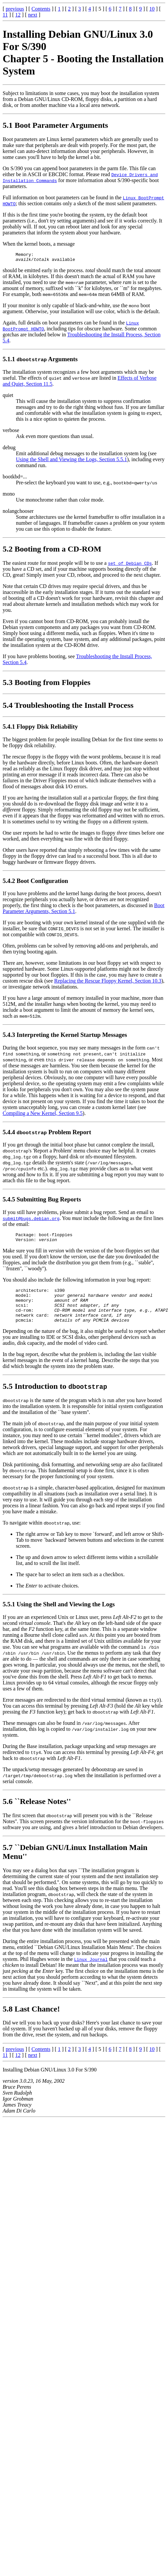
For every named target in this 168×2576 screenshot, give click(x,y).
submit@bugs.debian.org (31, 1220)
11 (5, 15)
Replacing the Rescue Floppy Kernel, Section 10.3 (107, 983)
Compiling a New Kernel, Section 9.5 (43, 1115)
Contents (40, 9)
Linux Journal (91, 1970)
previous (15, 9)
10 (152, 9)
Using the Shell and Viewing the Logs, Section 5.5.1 (71, 461)
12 (18, 15)
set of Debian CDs (130, 565)
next (32, 15)
